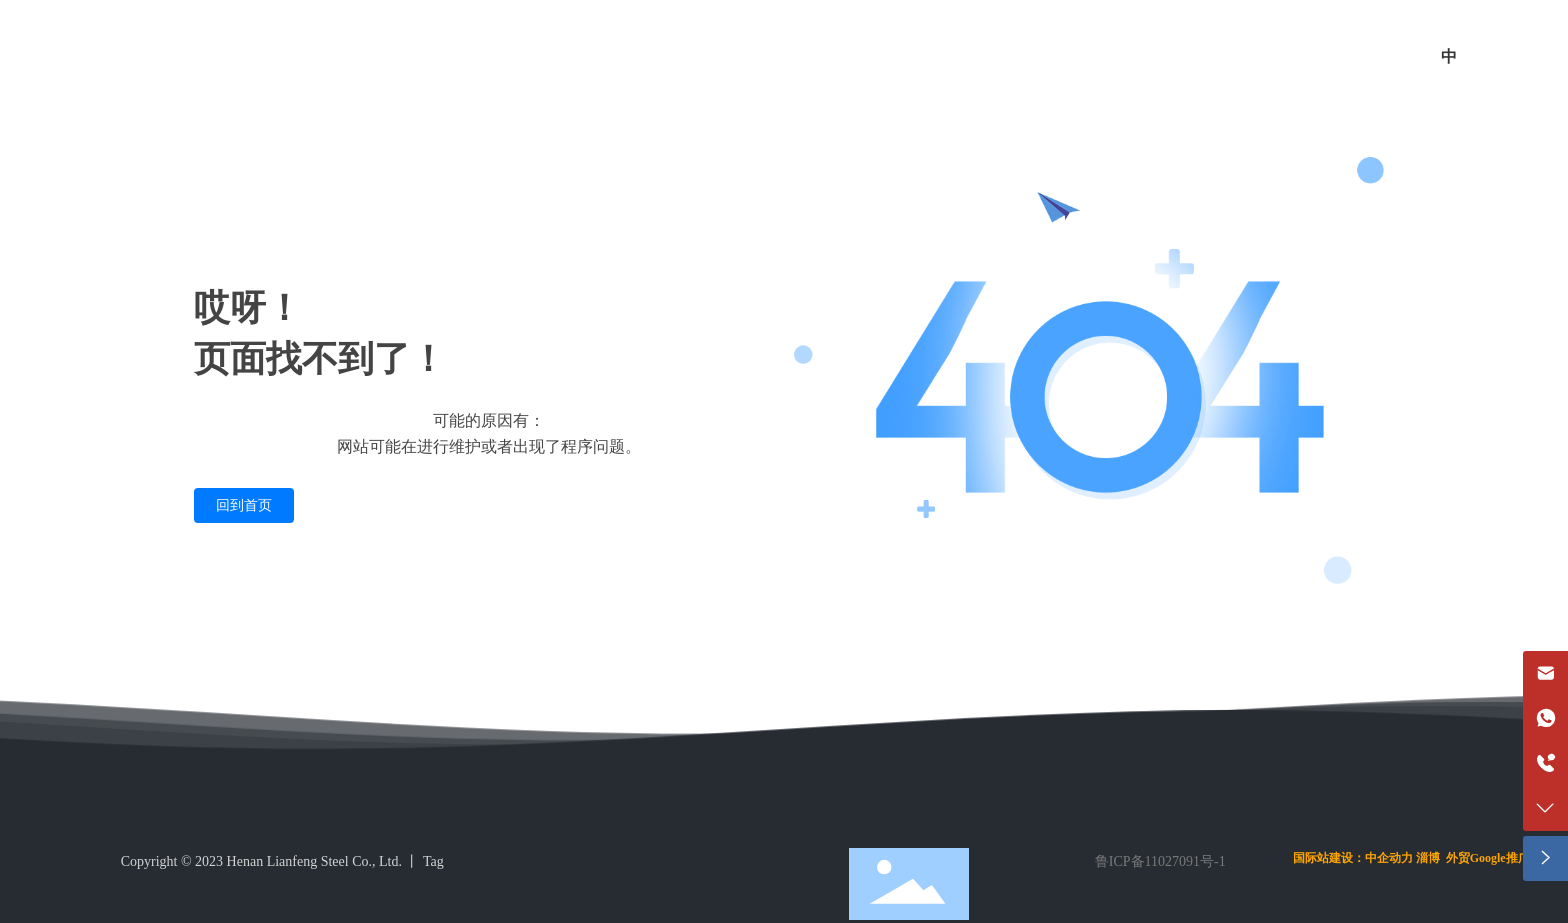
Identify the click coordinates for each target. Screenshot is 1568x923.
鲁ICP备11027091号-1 (1160, 861)
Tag (433, 861)
